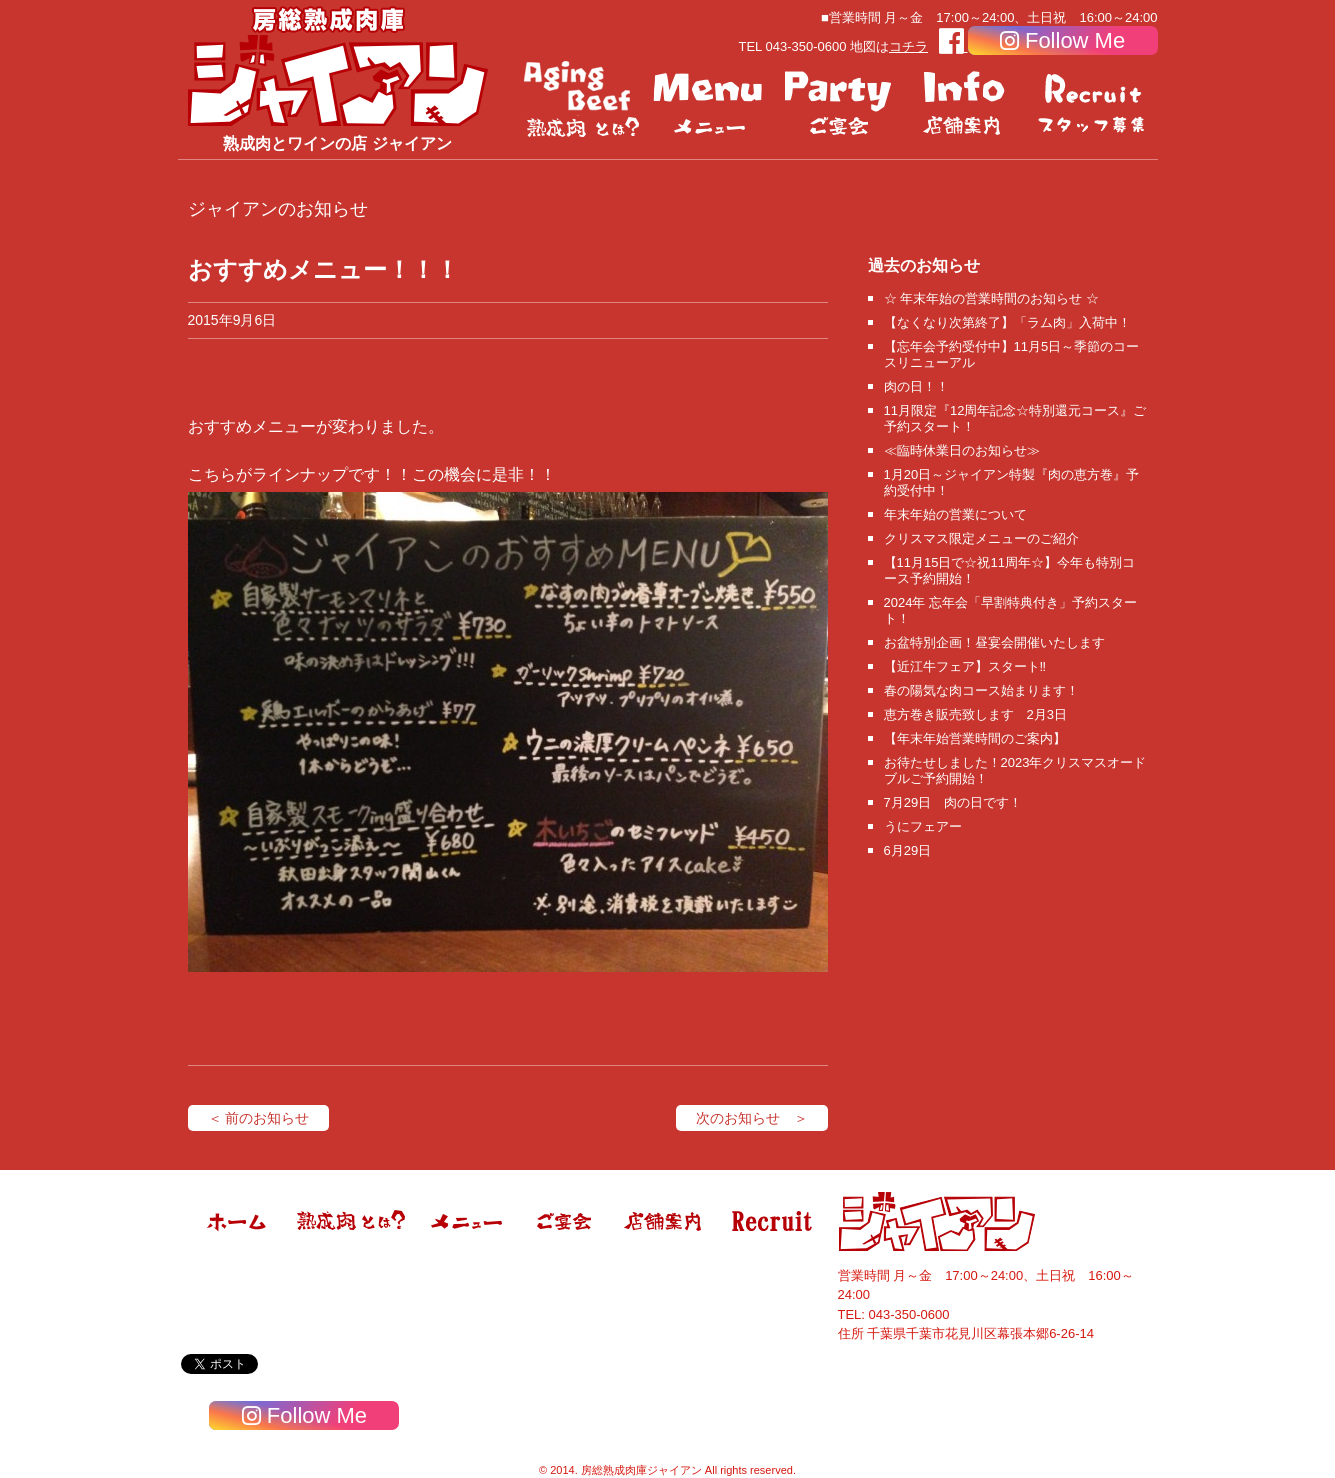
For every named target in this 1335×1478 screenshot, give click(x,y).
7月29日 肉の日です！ (953, 802)
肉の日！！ (916, 386)
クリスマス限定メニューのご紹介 (981, 538)
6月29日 (908, 850)
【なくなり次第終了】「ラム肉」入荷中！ (1007, 322)
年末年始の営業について (955, 514)
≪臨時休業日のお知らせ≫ (962, 450)
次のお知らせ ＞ (752, 1118)
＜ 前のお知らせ (259, 1118)
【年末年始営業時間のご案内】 (975, 738)
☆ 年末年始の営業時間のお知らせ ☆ (991, 298)
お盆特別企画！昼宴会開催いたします (994, 642)
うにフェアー (923, 826)
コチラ (908, 46)
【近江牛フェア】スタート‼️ (965, 666)
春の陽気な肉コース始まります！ (981, 690)
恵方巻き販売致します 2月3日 (975, 714)
